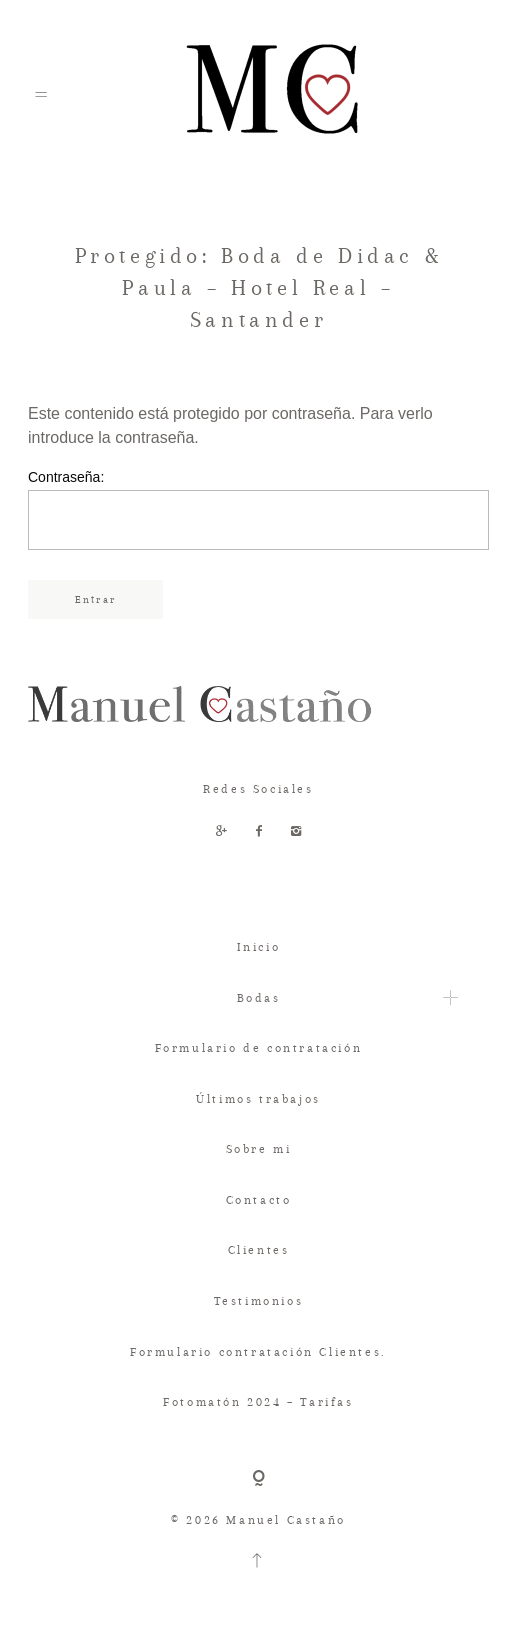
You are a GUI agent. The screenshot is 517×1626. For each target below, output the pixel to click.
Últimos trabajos (258, 1099)
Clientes (259, 1250)
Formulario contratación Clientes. (258, 1352)
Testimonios (259, 1301)
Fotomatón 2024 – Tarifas (258, 1402)
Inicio (259, 947)
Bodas (259, 998)
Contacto (259, 1200)
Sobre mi (259, 1149)
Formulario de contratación (259, 1048)
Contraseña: (258, 509)
